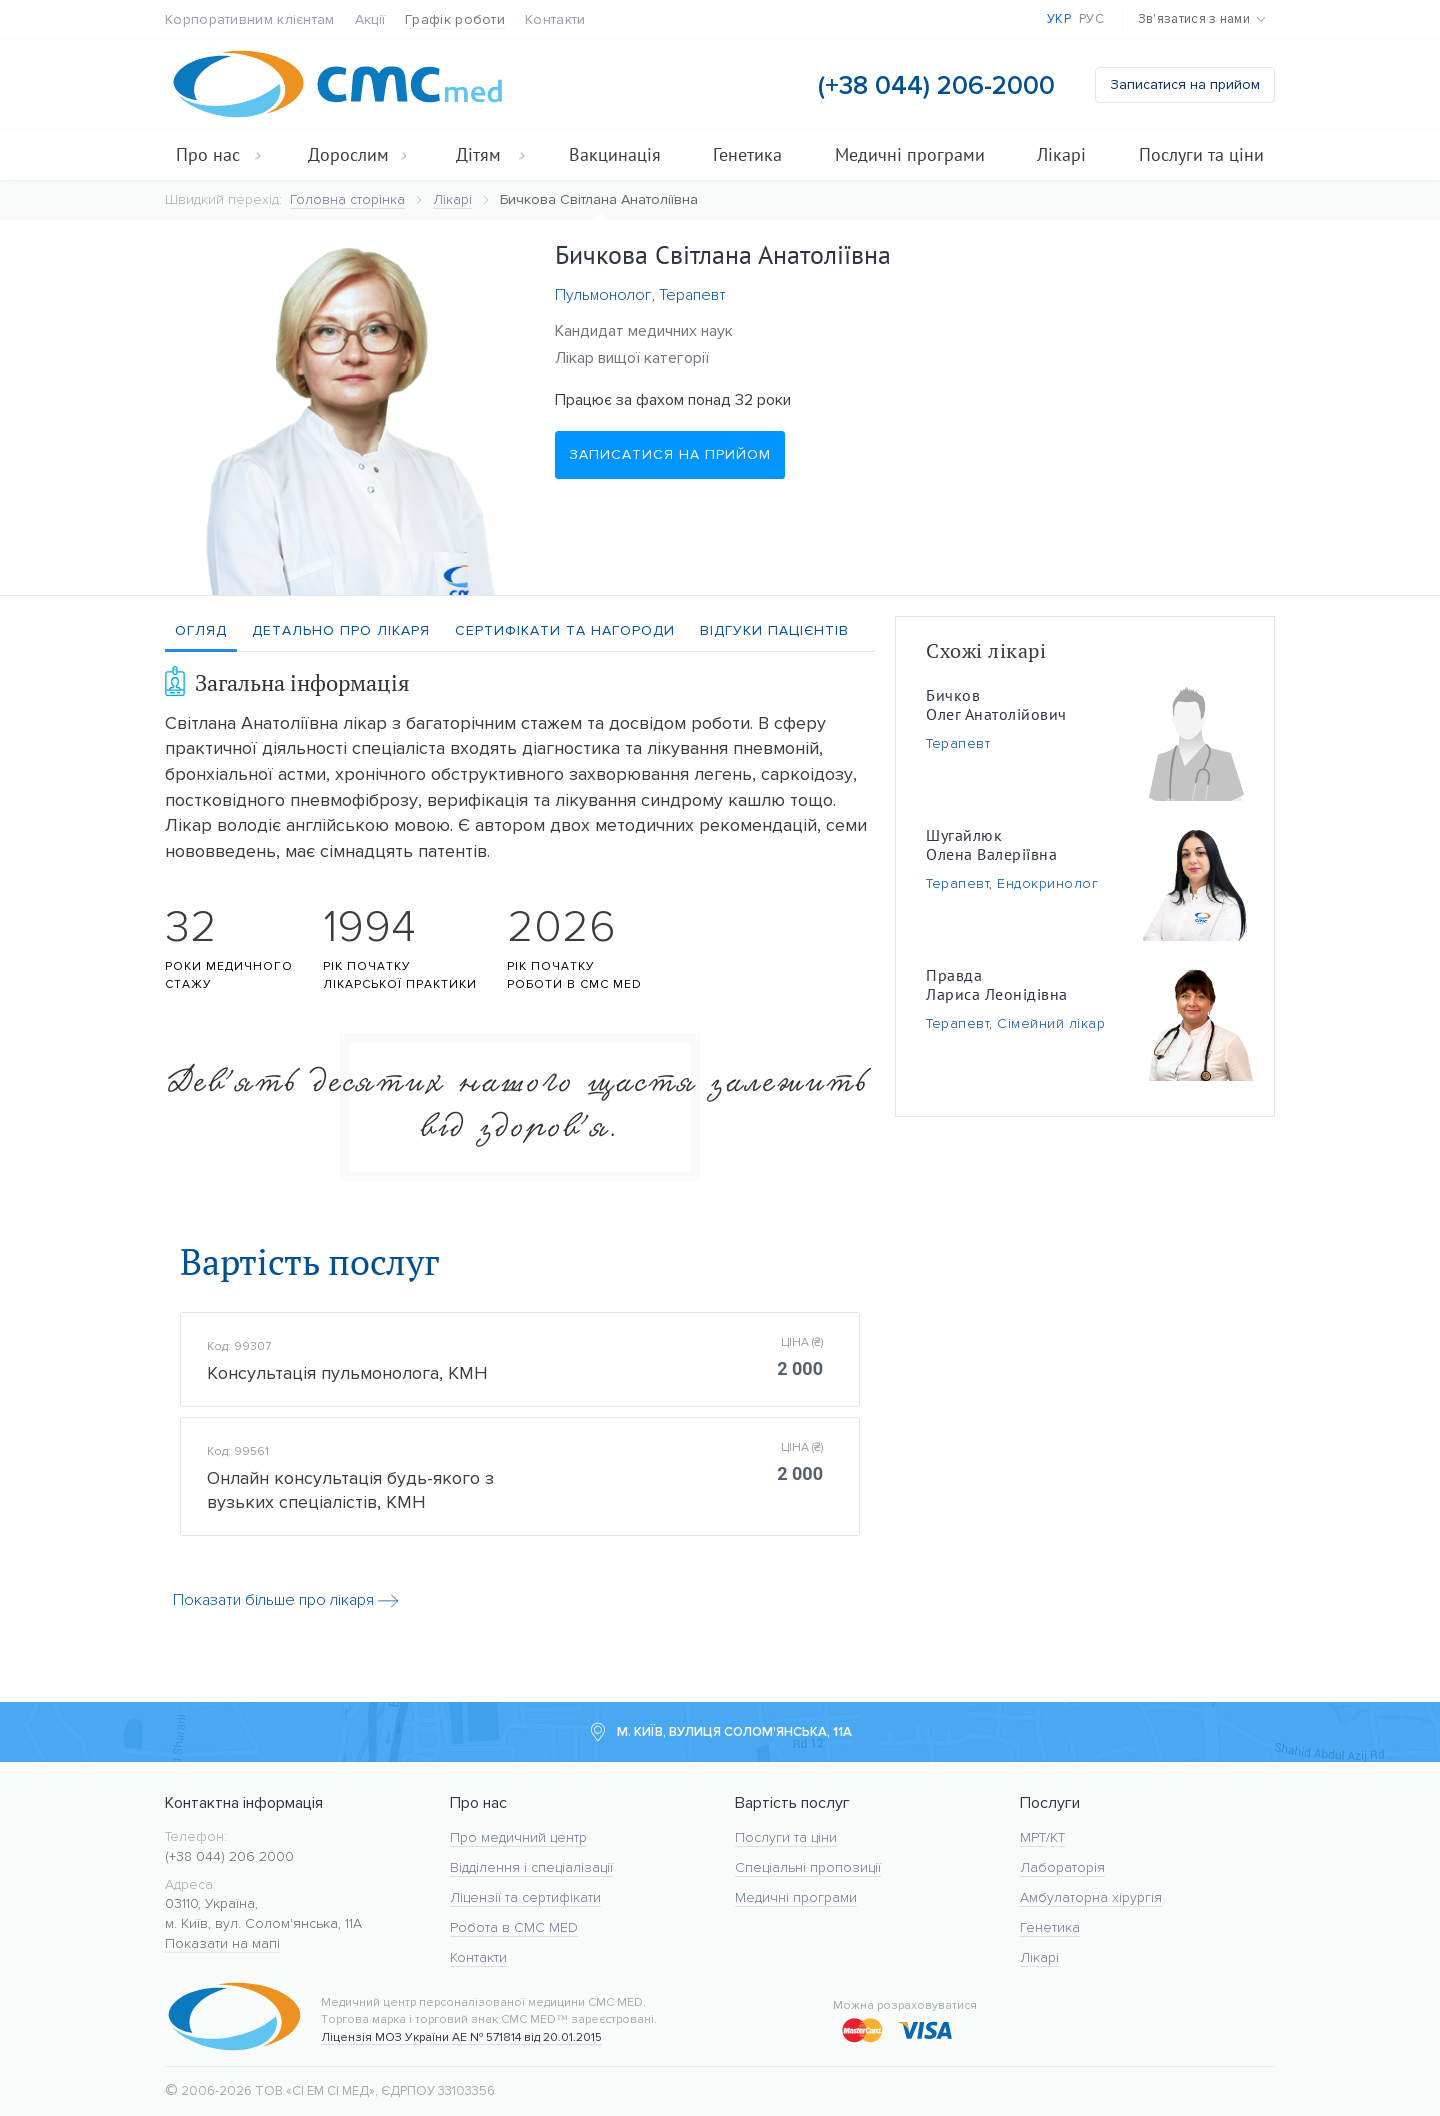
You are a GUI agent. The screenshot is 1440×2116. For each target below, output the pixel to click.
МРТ (1033, 1837)
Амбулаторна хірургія (1091, 1897)
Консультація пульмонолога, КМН (347, 1376)
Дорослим (358, 154)
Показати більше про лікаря (285, 1611)
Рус (1091, 19)
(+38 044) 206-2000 (936, 85)
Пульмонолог (603, 295)
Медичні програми (910, 154)
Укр (1059, 19)
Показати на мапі (222, 1943)
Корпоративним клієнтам (250, 19)
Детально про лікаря (341, 630)
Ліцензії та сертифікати (525, 1897)
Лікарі (1061, 154)
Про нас (219, 154)
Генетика (747, 154)
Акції (370, 19)
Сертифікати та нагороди (565, 630)
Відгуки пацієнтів (774, 630)
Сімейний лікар (1051, 1023)
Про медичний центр (518, 1837)
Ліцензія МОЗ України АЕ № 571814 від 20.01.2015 (461, 2037)
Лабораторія (1062, 1867)
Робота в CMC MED (514, 1927)
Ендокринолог (1047, 883)
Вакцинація (615, 154)
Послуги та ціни (1201, 154)
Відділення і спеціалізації (531, 1867)
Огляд (201, 630)
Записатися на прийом (1185, 84)
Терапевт (692, 295)
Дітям (490, 154)
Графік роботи (455, 19)
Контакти (555, 19)
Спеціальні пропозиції (808, 1867)
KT (1057, 1837)
